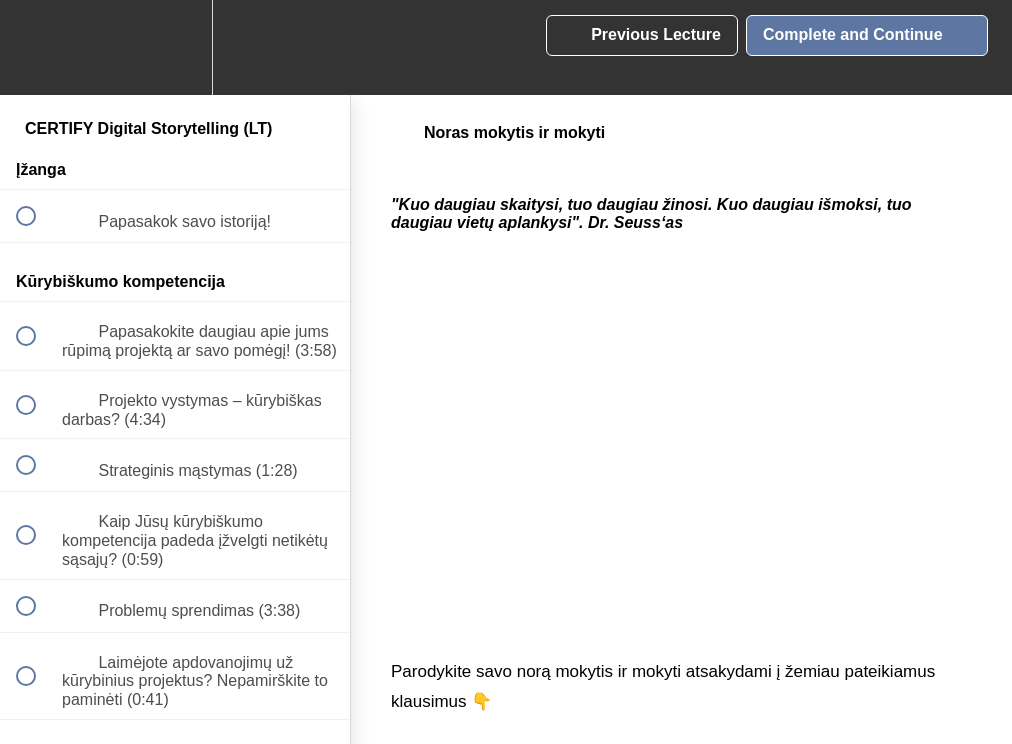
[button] (37, 47)
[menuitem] (175, 47)
